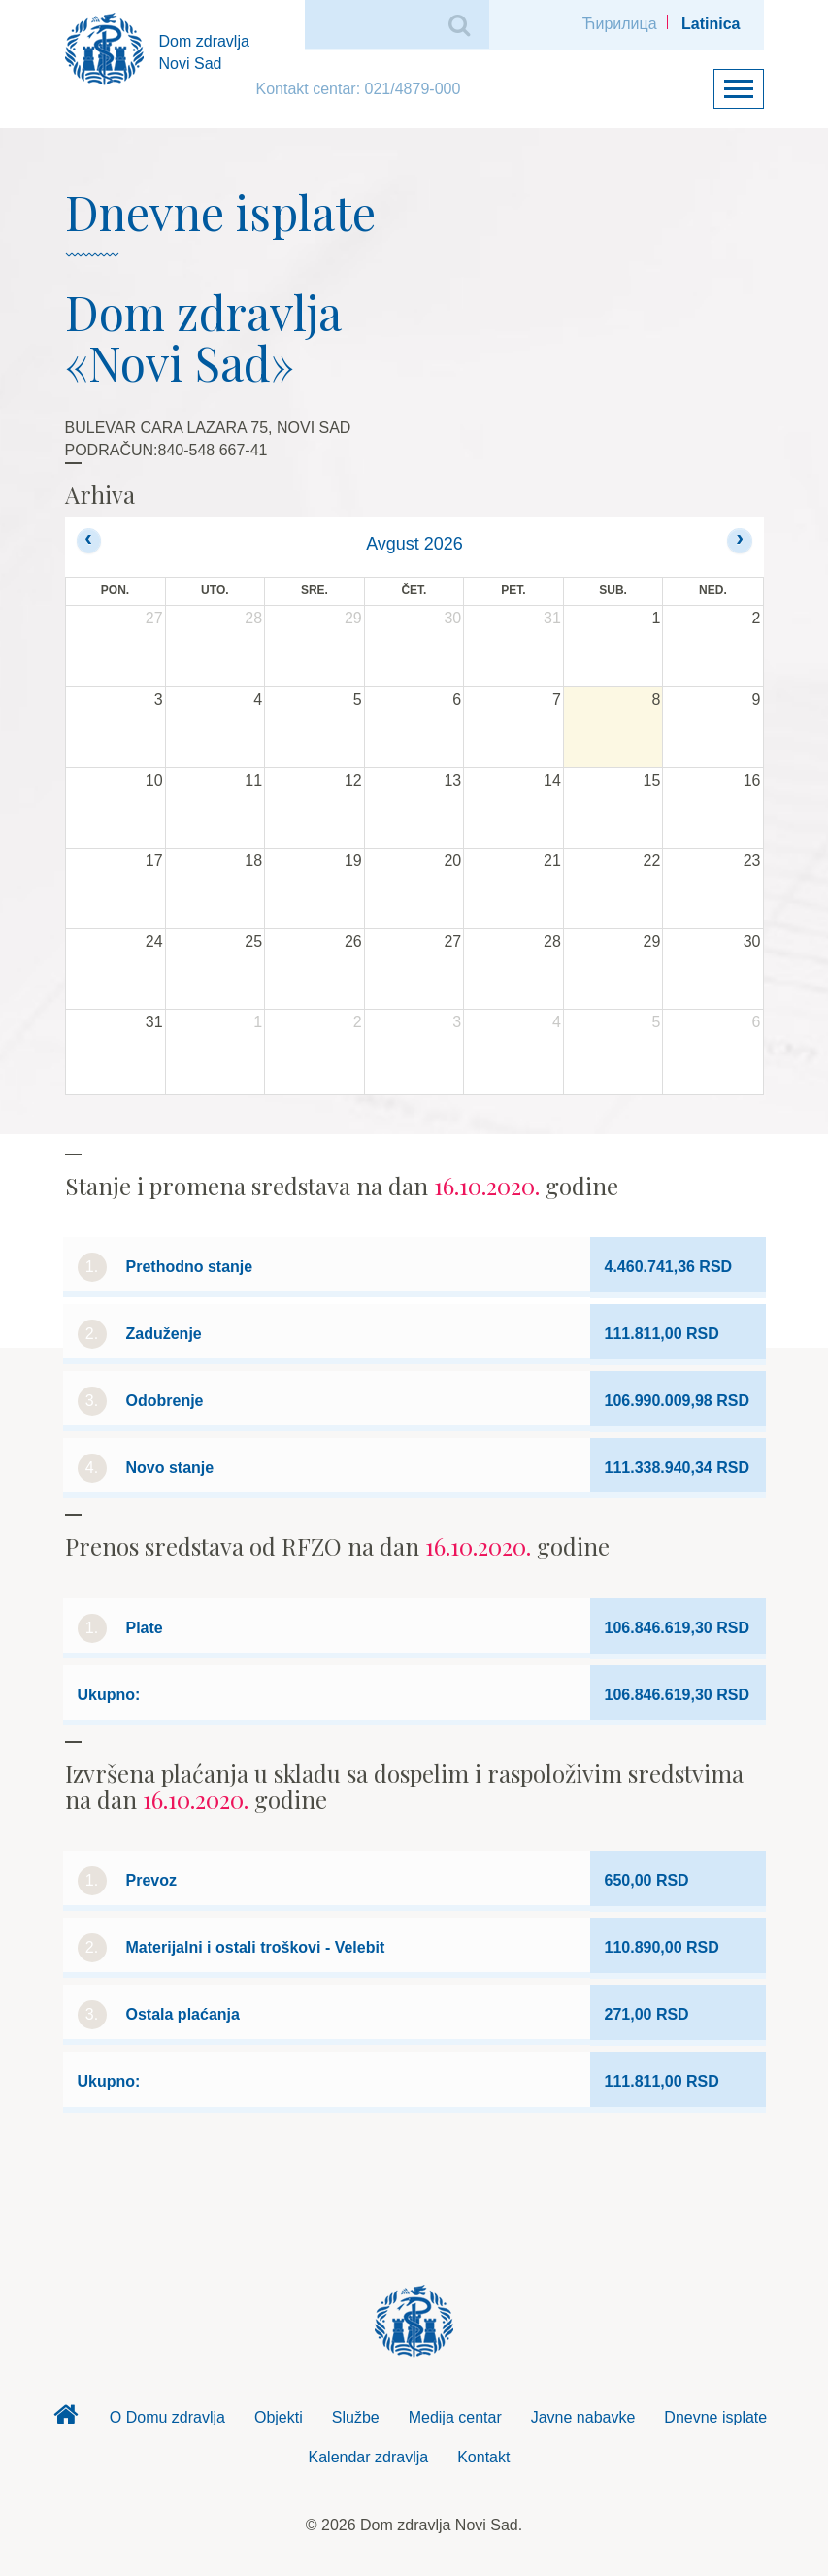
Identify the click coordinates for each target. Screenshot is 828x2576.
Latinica (710, 24)
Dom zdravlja (66, 2419)
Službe (356, 2417)
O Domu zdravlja (167, 2417)
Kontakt (483, 2457)
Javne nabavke (583, 2417)
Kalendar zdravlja (369, 2457)
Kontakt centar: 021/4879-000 (358, 89)
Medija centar (455, 2417)
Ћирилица (619, 24)
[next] (739, 540)
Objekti (278, 2417)
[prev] (89, 540)
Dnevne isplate (715, 2417)
